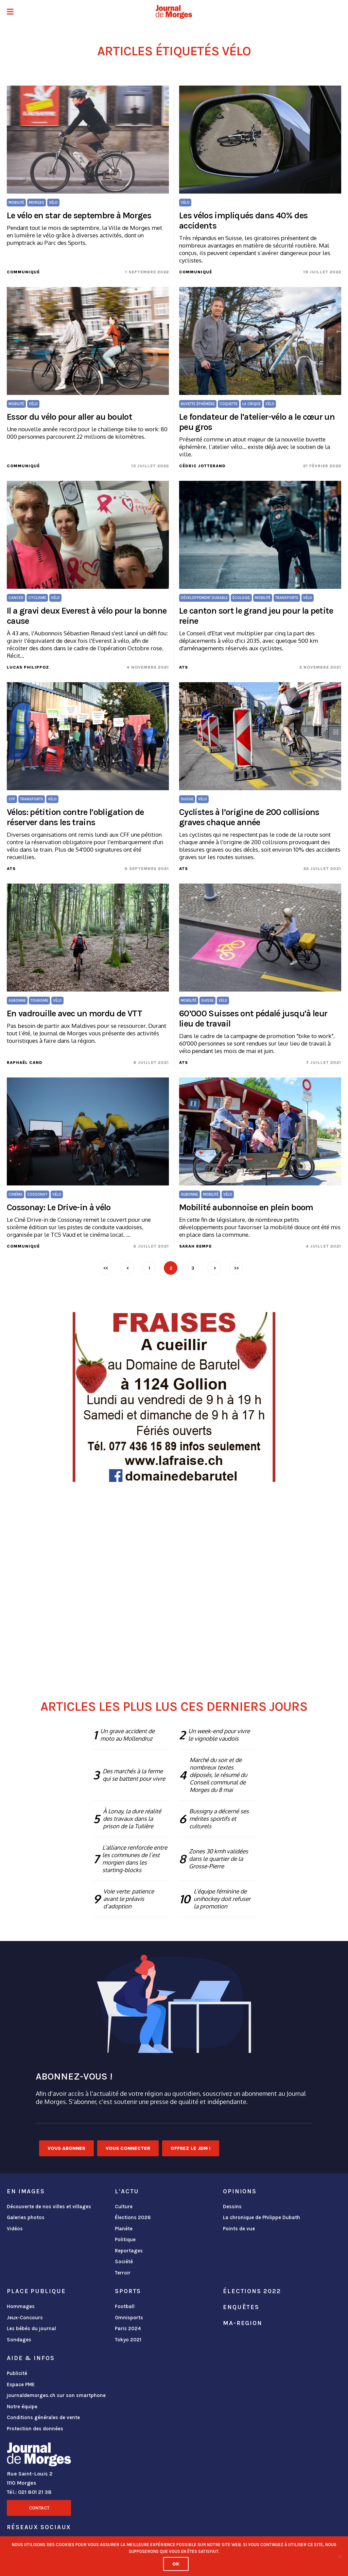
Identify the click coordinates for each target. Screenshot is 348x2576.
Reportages (129, 2251)
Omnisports (129, 2318)
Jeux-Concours (25, 2318)
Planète (124, 2229)
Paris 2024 (128, 2328)
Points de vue (239, 2229)
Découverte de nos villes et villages (49, 2206)
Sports (128, 2291)
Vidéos (15, 2229)
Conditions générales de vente (43, 2417)
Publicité (17, 2373)
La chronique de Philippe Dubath (261, 2217)
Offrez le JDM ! (191, 2148)
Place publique (36, 2291)
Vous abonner (66, 2148)
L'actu (127, 2191)
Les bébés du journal (31, 2328)
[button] (10, 12)
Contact (39, 2508)
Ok (175, 2564)
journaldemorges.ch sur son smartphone (56, 2395)
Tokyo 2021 (128, 2340)
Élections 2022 (252, 2291)
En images (26, 2191)
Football (125, 2306)
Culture (124, 2206)
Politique (125, 2239)
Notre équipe (22, 2406)
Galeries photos (26, 2217)
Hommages (21, 2306)
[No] (339, 2556)
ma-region (242, 2323)
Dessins (232, 2206)
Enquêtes (241, 2307)
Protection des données (35, 2429)
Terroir (122, 2273)
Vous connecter (128, 2148)
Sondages (19, 2340)
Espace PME (21, 2384)
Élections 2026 (133, 2217)
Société (124, 2261)
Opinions (240, 2191)
